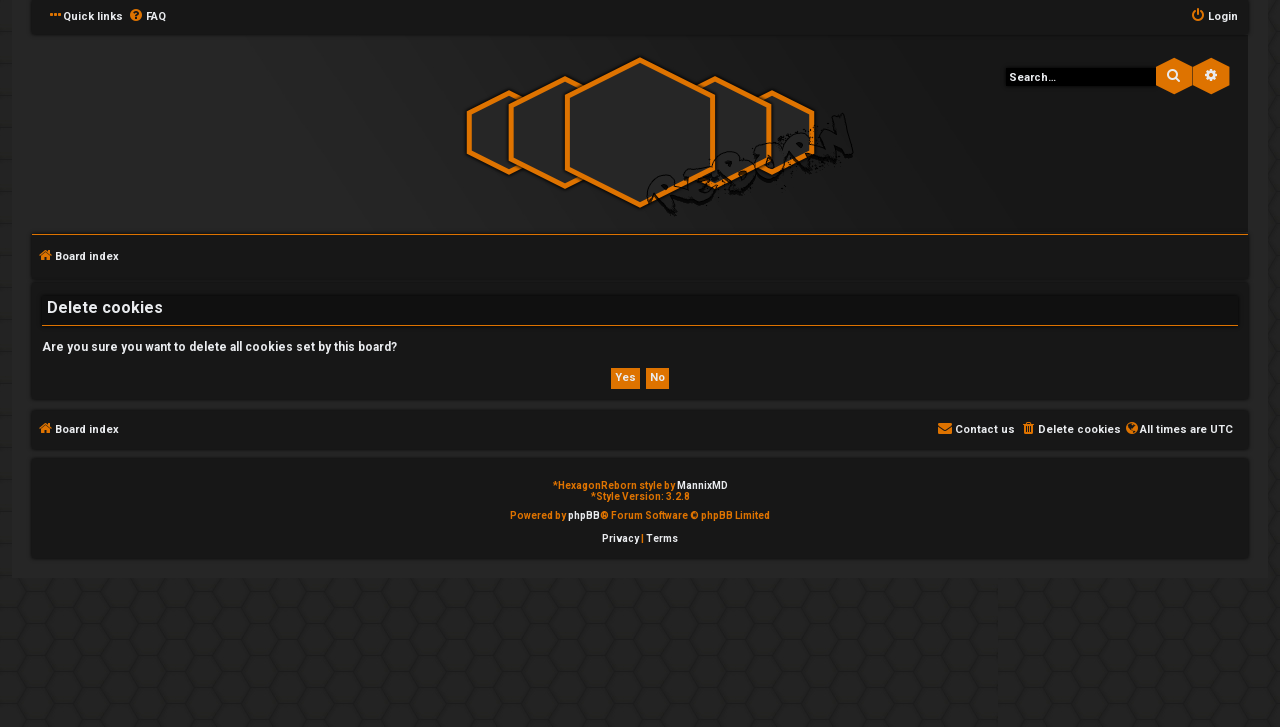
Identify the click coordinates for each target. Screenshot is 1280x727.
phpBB (584, 515)
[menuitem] (147, 17)
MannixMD (702, 485)
